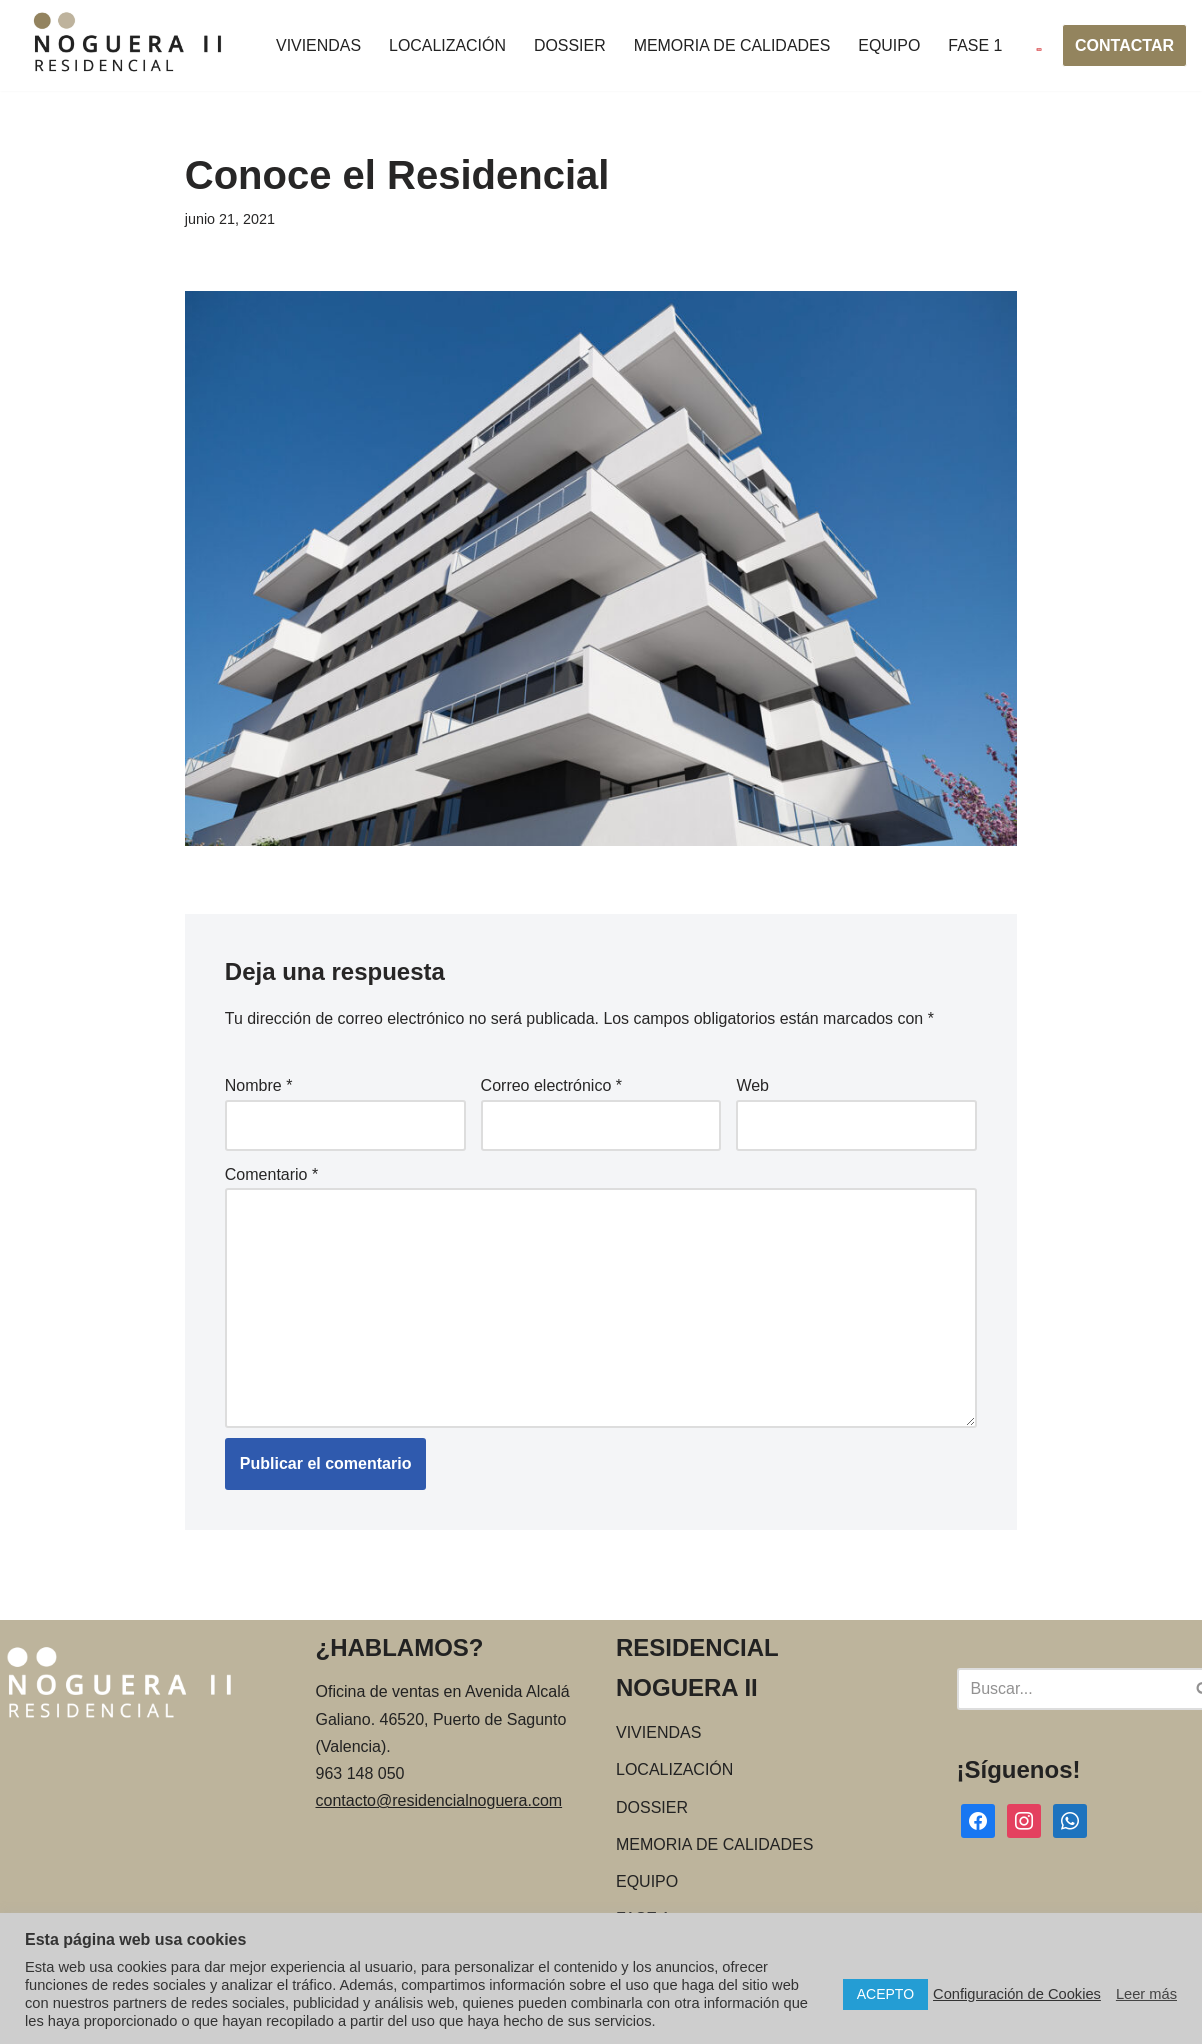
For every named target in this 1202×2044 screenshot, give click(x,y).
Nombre (259, 1086)
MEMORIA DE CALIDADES (733, 45)
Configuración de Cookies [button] (1017, 1994)
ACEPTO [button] (885, 1994)
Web (752, 1086)
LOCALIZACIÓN (447, 45)
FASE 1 (977, 45)
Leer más (1146, 1994)
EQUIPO (891, 45)
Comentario (271, 1174)
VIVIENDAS (318, 45)
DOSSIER (571, 45)
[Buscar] (1070, 1691)
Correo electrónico (551, 1086)
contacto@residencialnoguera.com (439, 1802)
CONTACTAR (1124, 45)
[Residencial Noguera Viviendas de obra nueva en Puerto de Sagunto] (128, 45)
